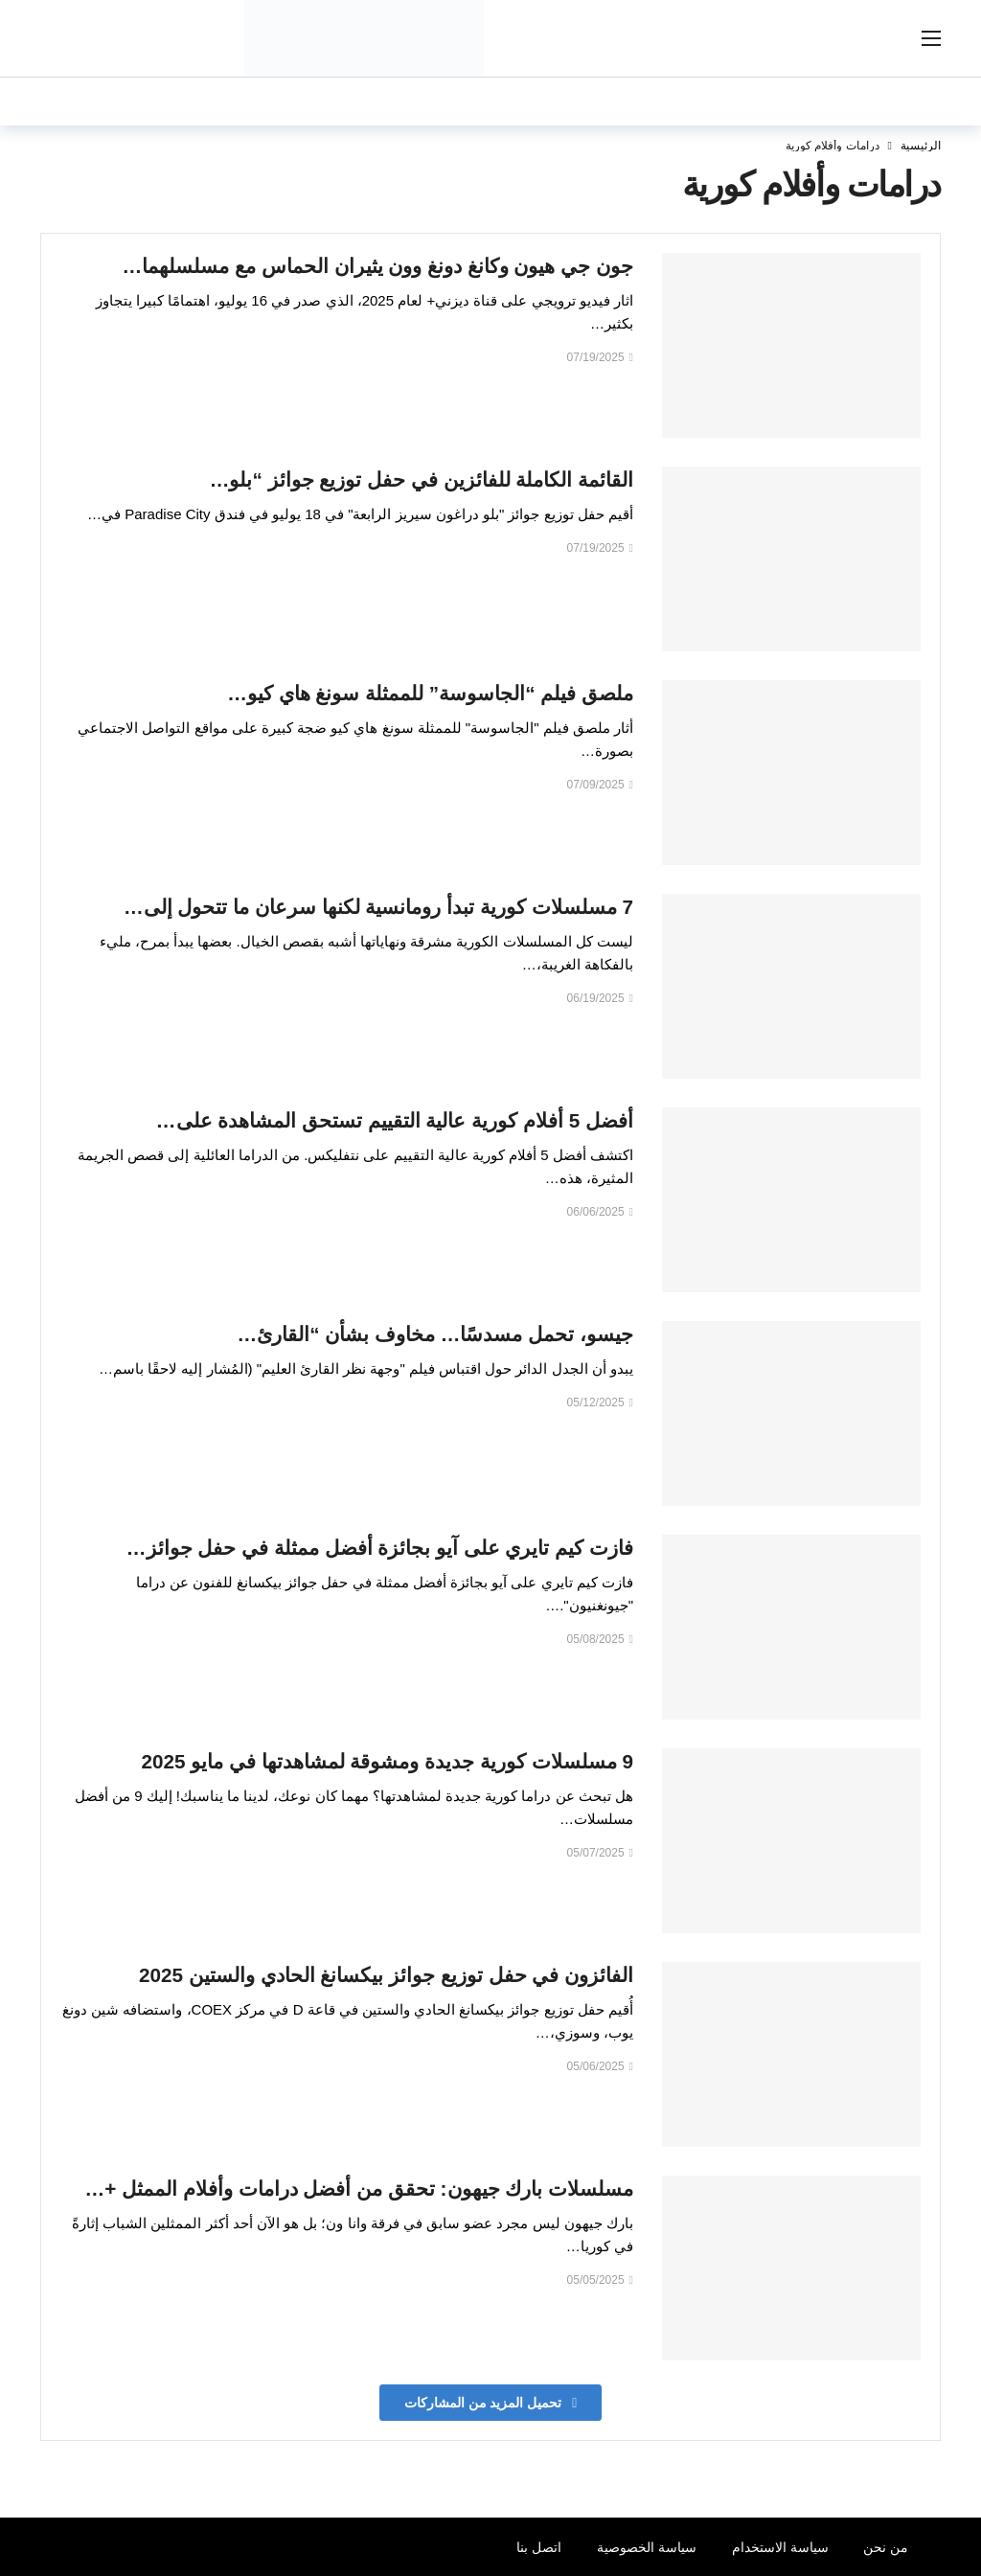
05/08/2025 (600, 1639)
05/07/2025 (600, 1852)
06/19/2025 (600, 998)
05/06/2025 (600, 2066)
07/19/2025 (600, 357)
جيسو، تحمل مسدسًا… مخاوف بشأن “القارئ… (435, 1334)
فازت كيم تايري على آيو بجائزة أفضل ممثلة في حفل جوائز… (379, 1548)
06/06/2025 (600, 1212)
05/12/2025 (600, 1402)
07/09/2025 (600, 784)
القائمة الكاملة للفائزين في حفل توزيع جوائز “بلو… (421, 479)
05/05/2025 (600, 2280)
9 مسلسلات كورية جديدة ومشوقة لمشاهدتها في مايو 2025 (387, 1761)
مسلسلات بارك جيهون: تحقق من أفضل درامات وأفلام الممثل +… (359, 2188)
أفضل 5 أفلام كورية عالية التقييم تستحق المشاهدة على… (394, 1120)
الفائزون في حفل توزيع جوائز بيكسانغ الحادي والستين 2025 (386, 1975)
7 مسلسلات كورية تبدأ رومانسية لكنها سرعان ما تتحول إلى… (378, 907)
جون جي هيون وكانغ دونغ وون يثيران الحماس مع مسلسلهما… (378, 266)
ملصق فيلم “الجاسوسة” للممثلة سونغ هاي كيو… (430, 693)
